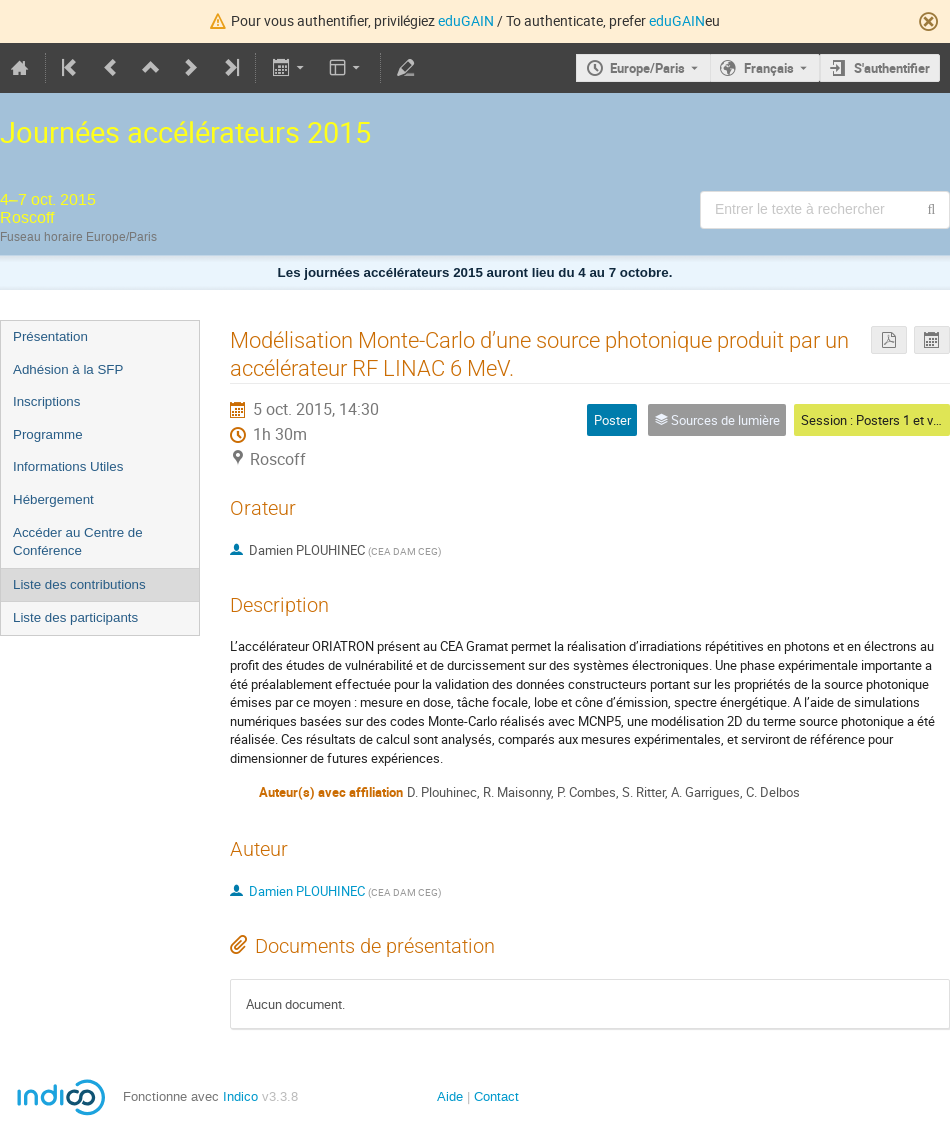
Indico (240, 1096)
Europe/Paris (647, 68)
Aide (450, 1096)
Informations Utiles (68, 466)
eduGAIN (466, 20)
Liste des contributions (79, 584)
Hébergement (53, 499)
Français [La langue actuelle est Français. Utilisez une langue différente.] (769, 68)
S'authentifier (892, 68)
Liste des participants (75, 617)
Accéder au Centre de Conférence (78, 542)
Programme (48, 434)
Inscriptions (46, 401)
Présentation (50, 336)
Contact (496, 1096)
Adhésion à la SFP (68, 369)
